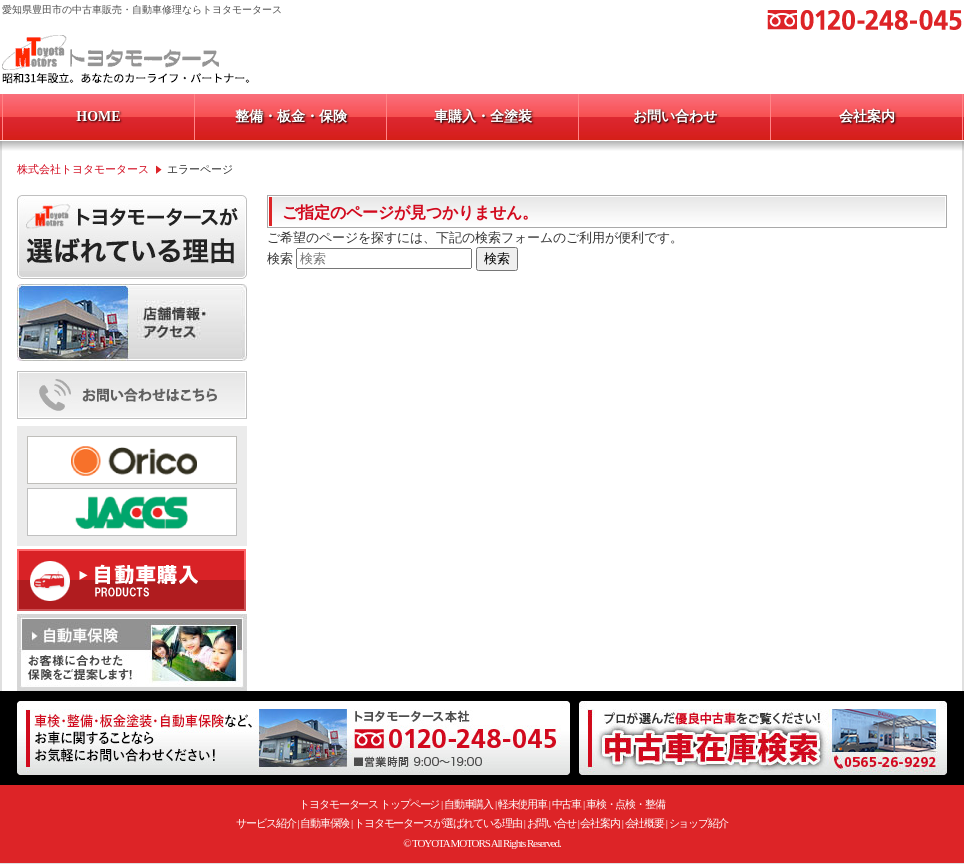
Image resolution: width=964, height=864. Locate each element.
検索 (280, 258)
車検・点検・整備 (625, 804)
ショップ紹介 (698, 823)
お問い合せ (552, 823)
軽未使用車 (523, 804)
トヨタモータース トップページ (369, 804)
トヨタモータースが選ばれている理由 (438, 823)
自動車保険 (325, 823)
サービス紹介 (265, 823)
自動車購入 (469, 804)
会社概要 (645, 823)
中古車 (567, 804)
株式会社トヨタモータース (83, 169)
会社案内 (600, 823)
